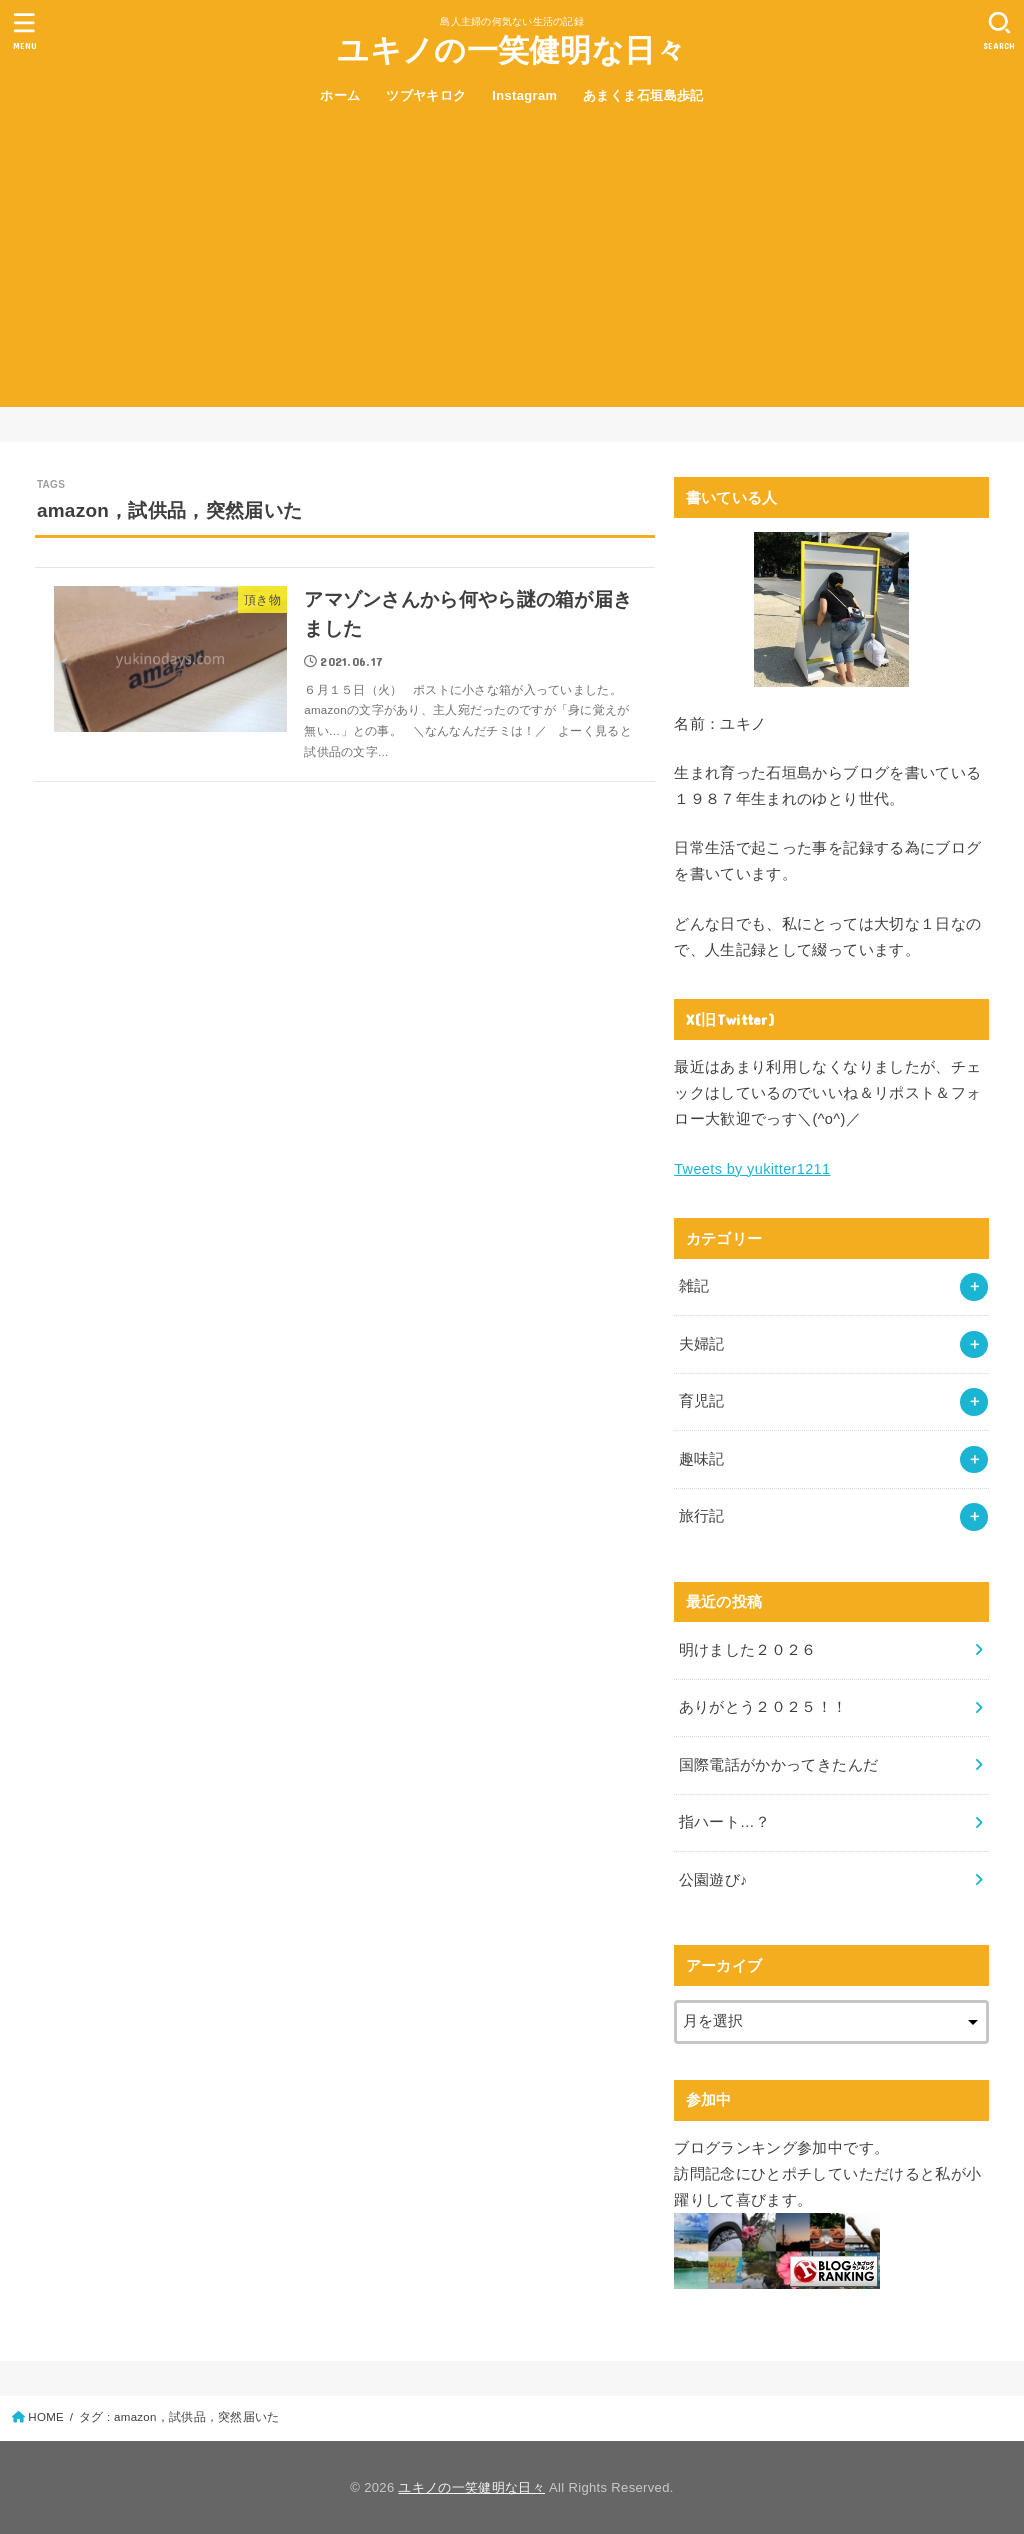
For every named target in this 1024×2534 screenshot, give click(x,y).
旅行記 (702, 1516)
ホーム (340, 95)
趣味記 (702, 1459)
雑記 (694, 1286)
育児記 (702, 1401)
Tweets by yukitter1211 (752, 1169)
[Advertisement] (512, 267)
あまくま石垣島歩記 (643, 95)
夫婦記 (702, 1344)
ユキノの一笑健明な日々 (511, 50)
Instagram (524, 95)
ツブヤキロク (426, 95)
